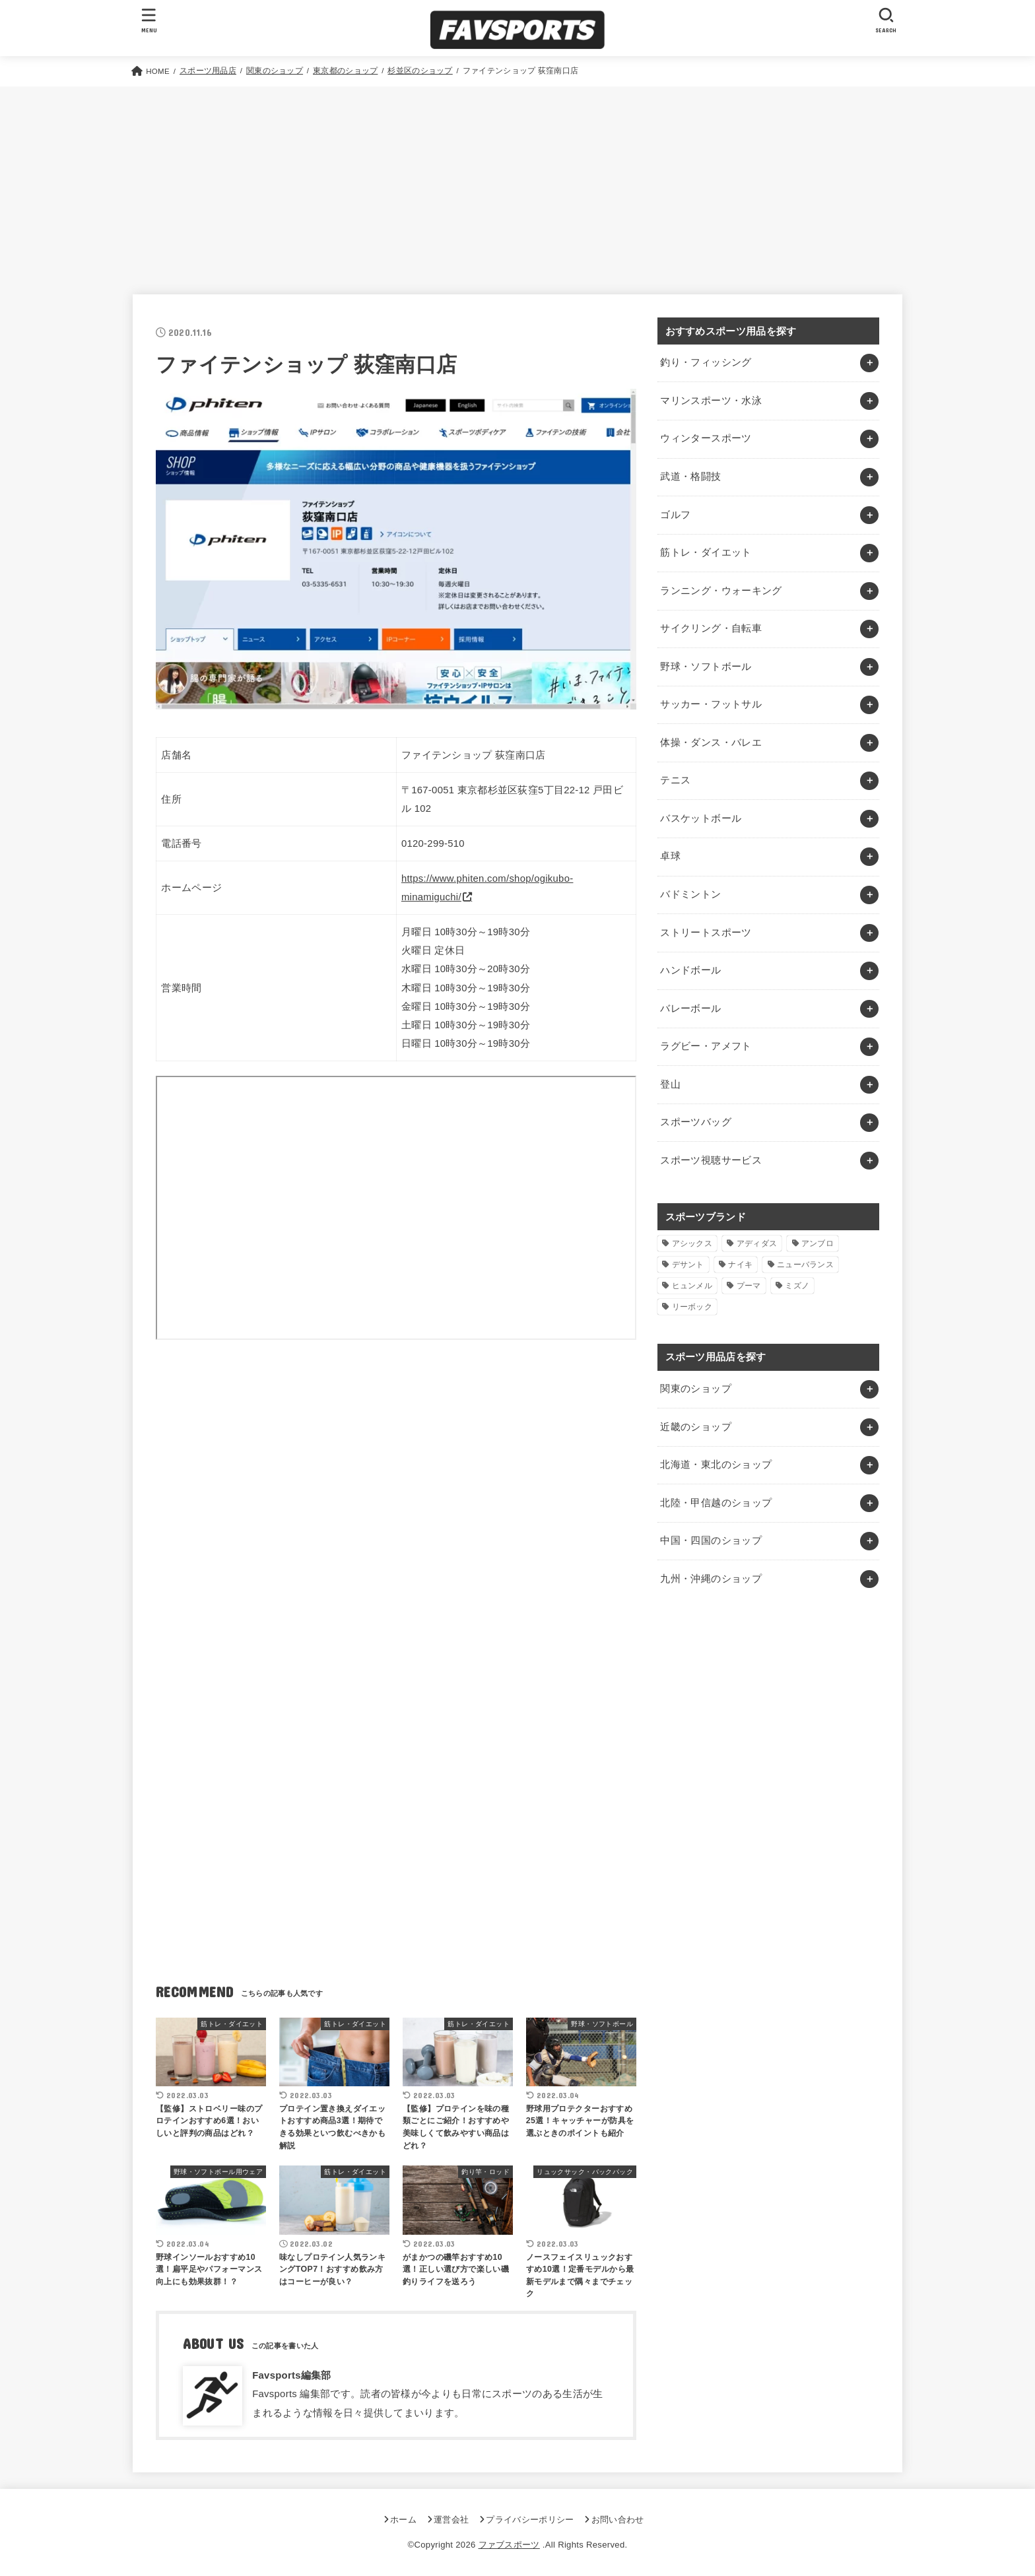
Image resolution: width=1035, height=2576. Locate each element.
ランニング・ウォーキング (721, 590)
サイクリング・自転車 (711, 628)
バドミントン (690, 894)
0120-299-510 (433, 843)
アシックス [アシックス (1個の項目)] (692, 1243)
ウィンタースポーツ (705, 438)
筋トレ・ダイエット (705, 552)
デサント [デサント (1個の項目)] (688, 1264)
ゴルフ (675, 515)
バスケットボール (700, 818)
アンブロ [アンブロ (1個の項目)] (817, 1243)
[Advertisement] (517, 185)
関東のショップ (695, 1388)
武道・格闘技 (690, 476)
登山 (670, 1084)
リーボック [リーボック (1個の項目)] (692, 1306)
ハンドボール (690, 970)
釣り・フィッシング (705, 362)
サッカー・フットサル (711, 704)
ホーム (403, 2520)
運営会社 (451, 2520)
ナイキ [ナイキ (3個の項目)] (740, 1264)
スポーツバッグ (695, 1122)
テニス (675, 780)
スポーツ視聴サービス (711, 1160)
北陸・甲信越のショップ (716, 1503)
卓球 (670, 856)
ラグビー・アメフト (705, 1046)
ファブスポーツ (509, 2545)
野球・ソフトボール (705, 666)
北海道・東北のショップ (716, 1464)
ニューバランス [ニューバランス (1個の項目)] (805, 1264)
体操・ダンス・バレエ (711, 742)
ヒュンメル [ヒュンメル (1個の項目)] (692, 1285)
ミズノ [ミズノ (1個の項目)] (797, 1285)
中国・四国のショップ (711, 1540)
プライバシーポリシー (530, 2520)
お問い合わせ (617, 2520)
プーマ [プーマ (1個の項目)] (749, 1285)
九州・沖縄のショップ (711, 1578)
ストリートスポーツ (705, 932)
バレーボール (690, 1008)
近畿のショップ (695, 1427)
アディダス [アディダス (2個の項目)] (757, 1243)
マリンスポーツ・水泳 (711, 400)
